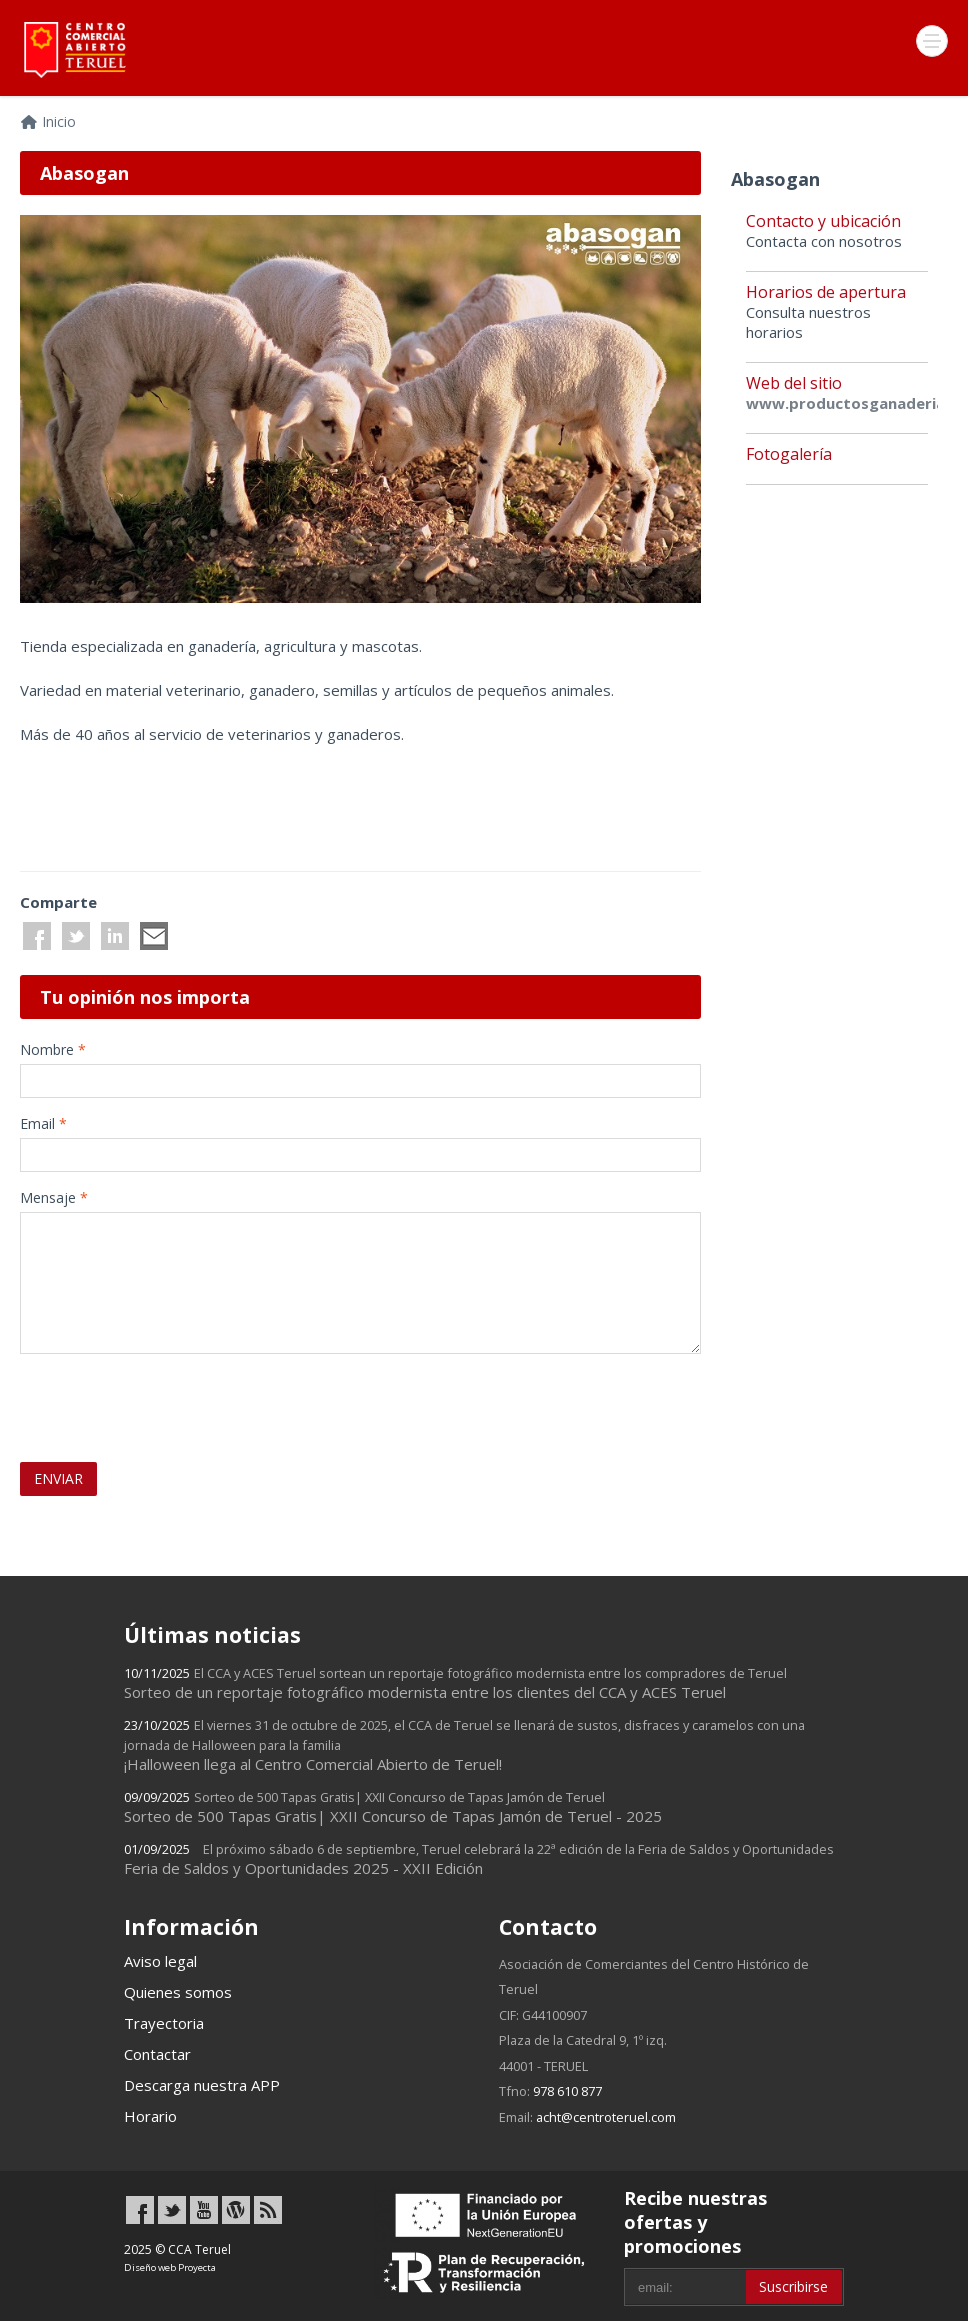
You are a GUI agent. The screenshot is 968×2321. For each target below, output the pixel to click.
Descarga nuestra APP (202, 2085)
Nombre (53, 1049)
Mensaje (54, 1197)
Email (43, 1123)
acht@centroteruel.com (606, 2117)
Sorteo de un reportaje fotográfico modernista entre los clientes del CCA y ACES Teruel (455, 1683)
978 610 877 (567, 2091)
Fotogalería (789, 454)
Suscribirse (793, 2286)
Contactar (157, 2054)
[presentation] (137, 1399)
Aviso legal (160, 1961)
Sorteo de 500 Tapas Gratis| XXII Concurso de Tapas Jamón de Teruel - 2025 (393, 1807)
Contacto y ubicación (823, 221)
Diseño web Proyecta (170, 2267)
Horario (150, 2116)
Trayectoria (164, 2023)
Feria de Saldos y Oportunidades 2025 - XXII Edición (479, 1859)
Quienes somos (178, 1992)
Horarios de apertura (826, 292)
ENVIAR (58, 1478)
